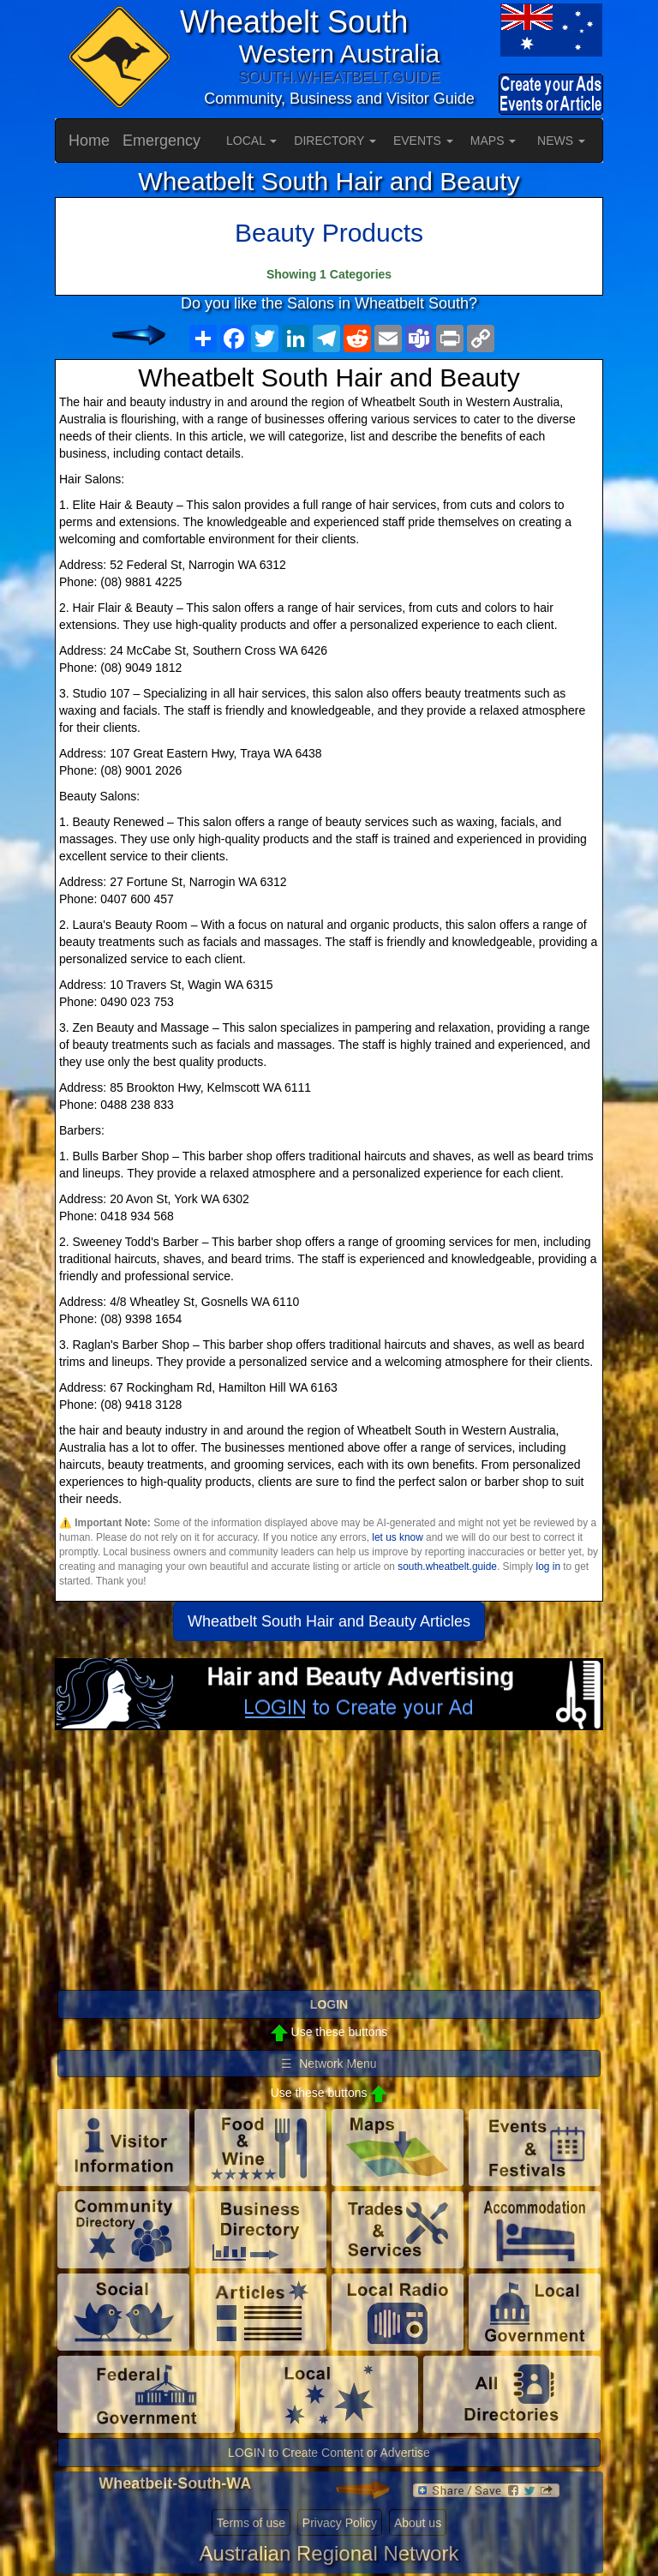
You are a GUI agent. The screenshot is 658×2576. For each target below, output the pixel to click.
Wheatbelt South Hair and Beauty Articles (329, 1621)
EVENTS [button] (423, 140)
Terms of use (251, 2523)
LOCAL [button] (251, 140)
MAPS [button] (493, 140)
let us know (397, 1537)
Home (89, 140)
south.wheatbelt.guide (447, 1567)
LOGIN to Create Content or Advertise (329, 2452)
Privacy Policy (339, 2523)
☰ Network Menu (328, 2063)
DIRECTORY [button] (335, 140)
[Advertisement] (329, 1867)
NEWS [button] (561, 140)
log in (548, 1567)
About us (417, 2523)
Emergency (161, 140)
